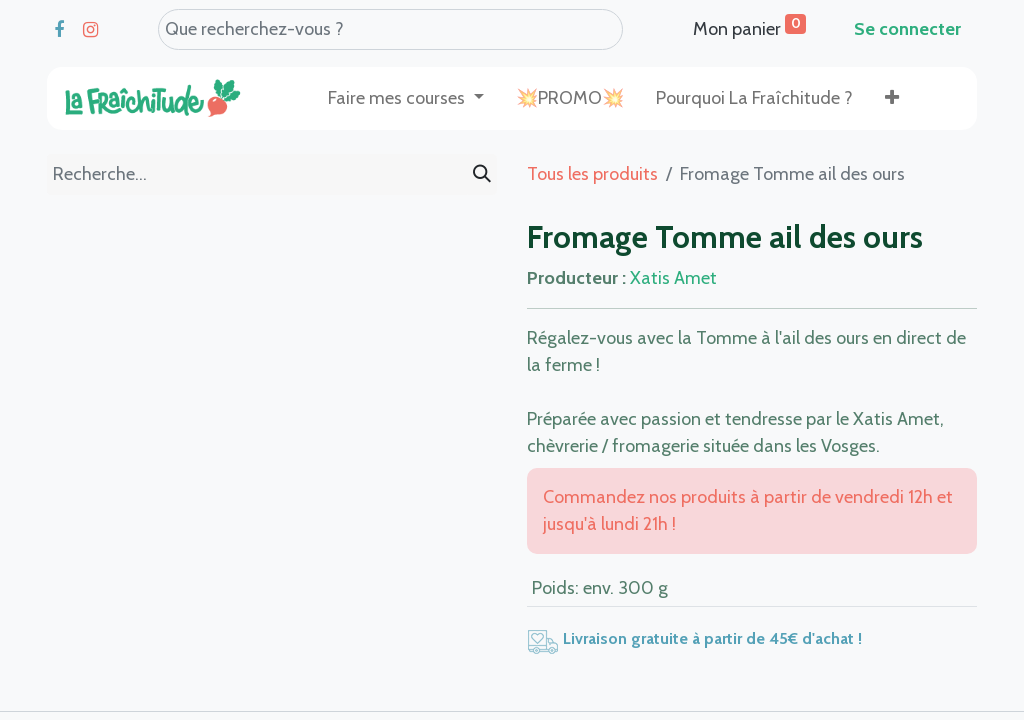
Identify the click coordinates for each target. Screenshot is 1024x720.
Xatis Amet (673, 278)
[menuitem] (570, 98)
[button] (892, 98)
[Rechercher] (482, 174)
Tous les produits (592, 174)
